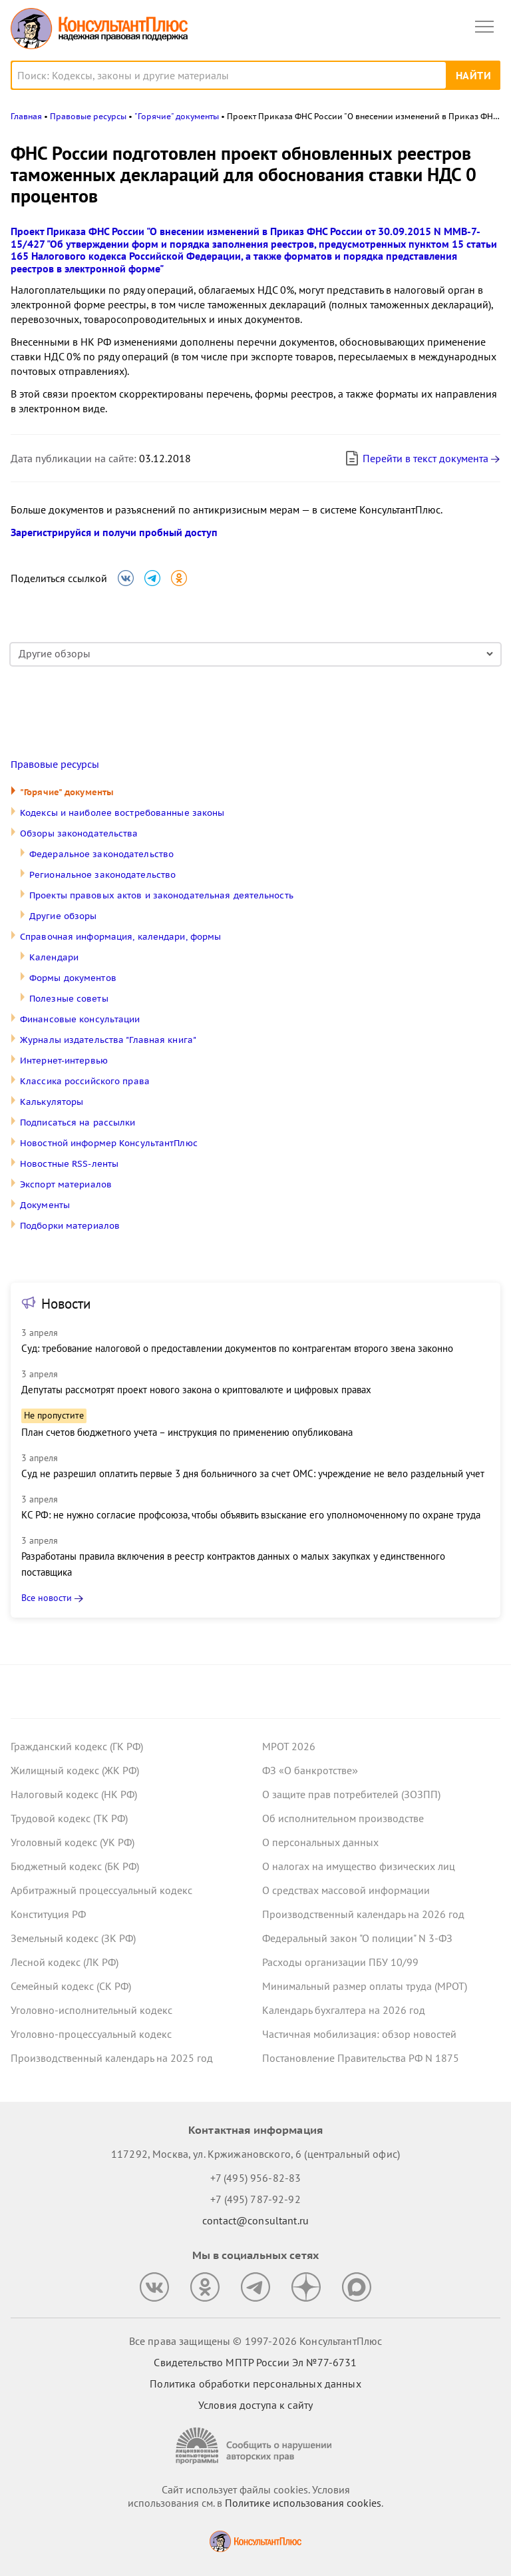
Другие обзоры (62, 916)
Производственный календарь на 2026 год (363, 1914)
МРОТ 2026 (288, 1746)
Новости (65, 1304)
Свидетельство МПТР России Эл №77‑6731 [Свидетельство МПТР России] (255, 2362)
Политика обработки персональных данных (255, 2383)
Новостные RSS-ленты (69, 1163)
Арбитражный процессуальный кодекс (101, 1890)
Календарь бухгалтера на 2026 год (343, 2010)
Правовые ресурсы (55, 765)
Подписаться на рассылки (78, 1122)
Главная (26, 116)
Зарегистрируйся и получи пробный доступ (114, 532)
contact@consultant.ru (255, 2220)
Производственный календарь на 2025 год (112, 2058)
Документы (45, 1205)
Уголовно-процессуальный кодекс (91, 2034)
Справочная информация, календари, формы (120, 936)
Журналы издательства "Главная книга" (108, 1040)
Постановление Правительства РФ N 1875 (360, 2058)
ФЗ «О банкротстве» (310, 1770)
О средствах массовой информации (346, 1890)
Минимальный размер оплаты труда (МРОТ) (364, 1986)
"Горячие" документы (67, 792)
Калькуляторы (51, 1102)
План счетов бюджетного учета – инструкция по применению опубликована (187, 1432)
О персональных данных (320, 1842)
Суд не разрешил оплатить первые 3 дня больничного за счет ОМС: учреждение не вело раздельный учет (252, 1473)
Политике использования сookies (303, 2502)
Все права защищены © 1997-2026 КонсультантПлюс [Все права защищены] (255, 2341)
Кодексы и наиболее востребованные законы (122, 812)
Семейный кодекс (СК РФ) (71, 1986)
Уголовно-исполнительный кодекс (91, 2010)
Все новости (46, 1598)
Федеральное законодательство (101, 854)
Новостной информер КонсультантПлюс (109, 1143)
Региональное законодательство (102, 874)
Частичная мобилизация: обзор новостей (359, 2034)
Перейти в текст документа (415, 458)
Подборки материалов (70, 1225)
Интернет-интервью (64, 1060)
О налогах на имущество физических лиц (358, 1866)
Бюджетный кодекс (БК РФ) (75, 1866)
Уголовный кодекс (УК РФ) (72, 1842)
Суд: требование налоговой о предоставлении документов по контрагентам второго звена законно (237, 1348)
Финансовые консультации (80, 1019)
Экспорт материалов (66, 1184)
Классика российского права (85, 1081)
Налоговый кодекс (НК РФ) (74, 1794)
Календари (54, 957)
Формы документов (72, 978)
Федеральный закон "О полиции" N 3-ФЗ (357, 1938)
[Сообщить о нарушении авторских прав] (255, 2445)
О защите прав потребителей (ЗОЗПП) (351, 1794)
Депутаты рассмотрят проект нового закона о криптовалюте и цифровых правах (196, 1389)
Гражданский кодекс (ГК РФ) (77, 1746)
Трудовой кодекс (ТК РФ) (69, 1818)
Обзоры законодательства (79, 833)
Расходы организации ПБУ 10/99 (340, 1962)
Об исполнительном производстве (343, 1818)
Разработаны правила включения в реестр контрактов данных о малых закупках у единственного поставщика (233, 1564)
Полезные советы (68, 998)
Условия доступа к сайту (255, 2405)
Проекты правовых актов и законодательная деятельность (161, 895)
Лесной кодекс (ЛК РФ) (64, 1962)
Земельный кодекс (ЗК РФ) (73, 1938)
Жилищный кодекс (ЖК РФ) (75, 1770)
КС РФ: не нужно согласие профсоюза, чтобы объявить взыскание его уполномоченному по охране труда (250, 1514)
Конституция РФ (48, 1914)
